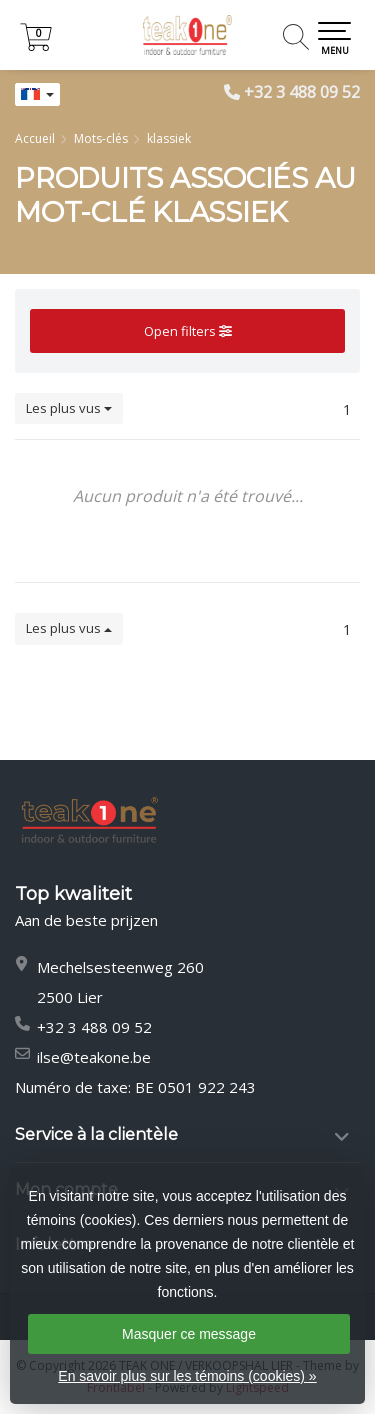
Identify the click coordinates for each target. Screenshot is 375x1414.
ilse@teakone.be (94, 1057)
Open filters (188, 331)
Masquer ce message (189, 1334)
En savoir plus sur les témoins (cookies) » (187, 1376)
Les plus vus (69, 408)
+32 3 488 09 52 (302, 92)
